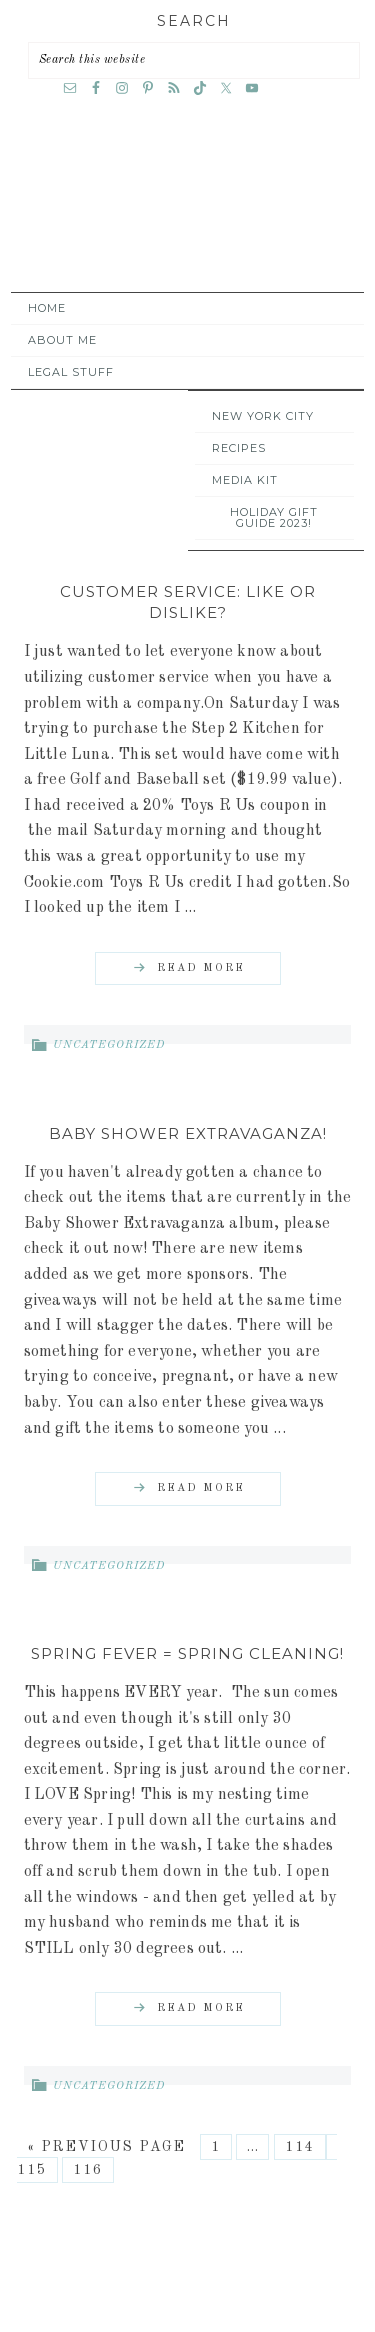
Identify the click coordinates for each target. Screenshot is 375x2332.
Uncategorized (109, 1045)
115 (32, 2170)
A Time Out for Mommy (183, 216)
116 (88, 2170)
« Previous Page (106, 2147)
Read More (201, 968)
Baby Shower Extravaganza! (188, 1133)
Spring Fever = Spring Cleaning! (187, 1653)
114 (300, 2147)
